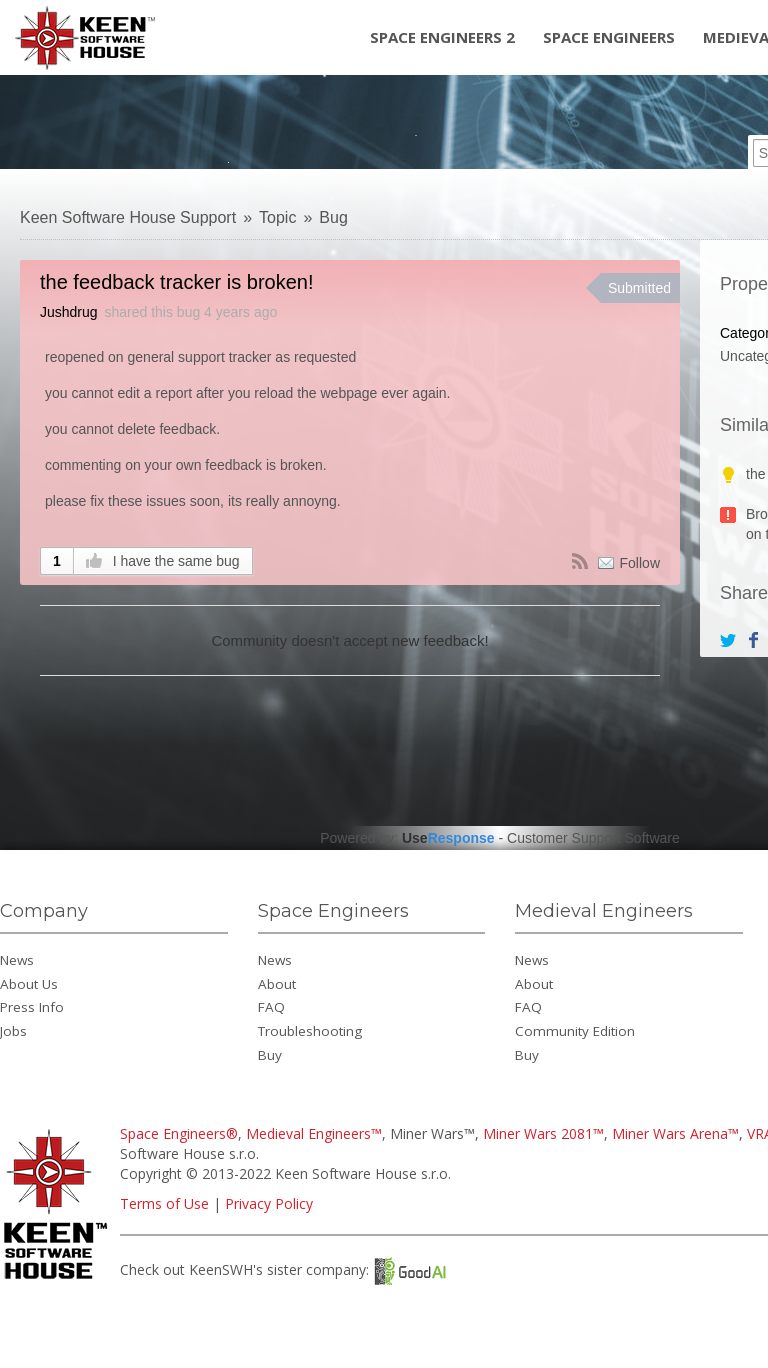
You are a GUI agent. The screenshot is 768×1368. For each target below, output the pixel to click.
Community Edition (575, 1031)
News (17, 960)
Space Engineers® (179, 1133)
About (277, 984)
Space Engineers (609, 37)
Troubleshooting (310, 1031)
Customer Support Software (593, 838)
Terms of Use (164, 1203)
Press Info (32, 1007)
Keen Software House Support (128, 217)
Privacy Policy (269, 1203)
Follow (640, 563)
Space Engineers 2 (442, 37)
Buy (270, 1055)
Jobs (13, 1031)
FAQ (271, 1007)
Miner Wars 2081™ (543, 1133)
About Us (29, 984)
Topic (277, 217)
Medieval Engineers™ (314, 1133)
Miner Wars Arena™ (675, 1133)
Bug (333, 217)
